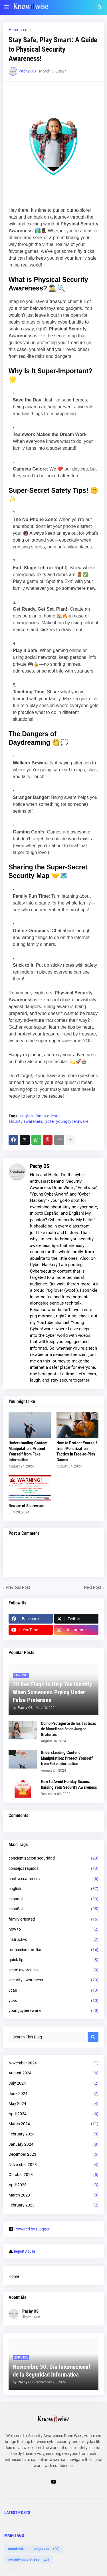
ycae (49, 1121)
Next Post (92, 1587)
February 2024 (53, 2134)
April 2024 (53, 2114)
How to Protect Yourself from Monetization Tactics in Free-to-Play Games (76, 1451)
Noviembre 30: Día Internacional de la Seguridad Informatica (51, 2370)
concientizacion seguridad (53, 1858)
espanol (53, 1899)
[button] (6, 7)
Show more (31, 2317)
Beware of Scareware (26, 1505)
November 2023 (53, 2165)
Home (14, 30)
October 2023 (53, 2175)
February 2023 (53, 2205)
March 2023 (53, 2195)
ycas (53, 2001)
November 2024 (53, 2063)
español (53, 1909)
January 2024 (53, 2144)
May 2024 (53, 2104)
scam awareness (53, 1970)
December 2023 (53, 2154)
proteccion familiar (53, 1950)
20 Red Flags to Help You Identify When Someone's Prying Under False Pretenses (52, 1692)
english (29, 30)
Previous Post (18, 1587)
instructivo (53, 1940)
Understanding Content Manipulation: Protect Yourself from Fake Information (28, 1451)
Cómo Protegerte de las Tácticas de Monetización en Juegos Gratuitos (68, 1729)
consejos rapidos (53, 1869)
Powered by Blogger (29, 2229)
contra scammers (53, 1879)
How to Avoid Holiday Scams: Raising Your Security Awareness (69, 1784)
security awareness (26, 1121)
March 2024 (53, 2124)
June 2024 (53, 2094)
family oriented (48, 1116)
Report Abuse (24, 2251)
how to (53, 1929)
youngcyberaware (72, 1121)
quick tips (53, 1960)
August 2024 (53, 2073)
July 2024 (53, 2083)
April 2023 (53, 2185)
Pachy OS (39, 1166)
